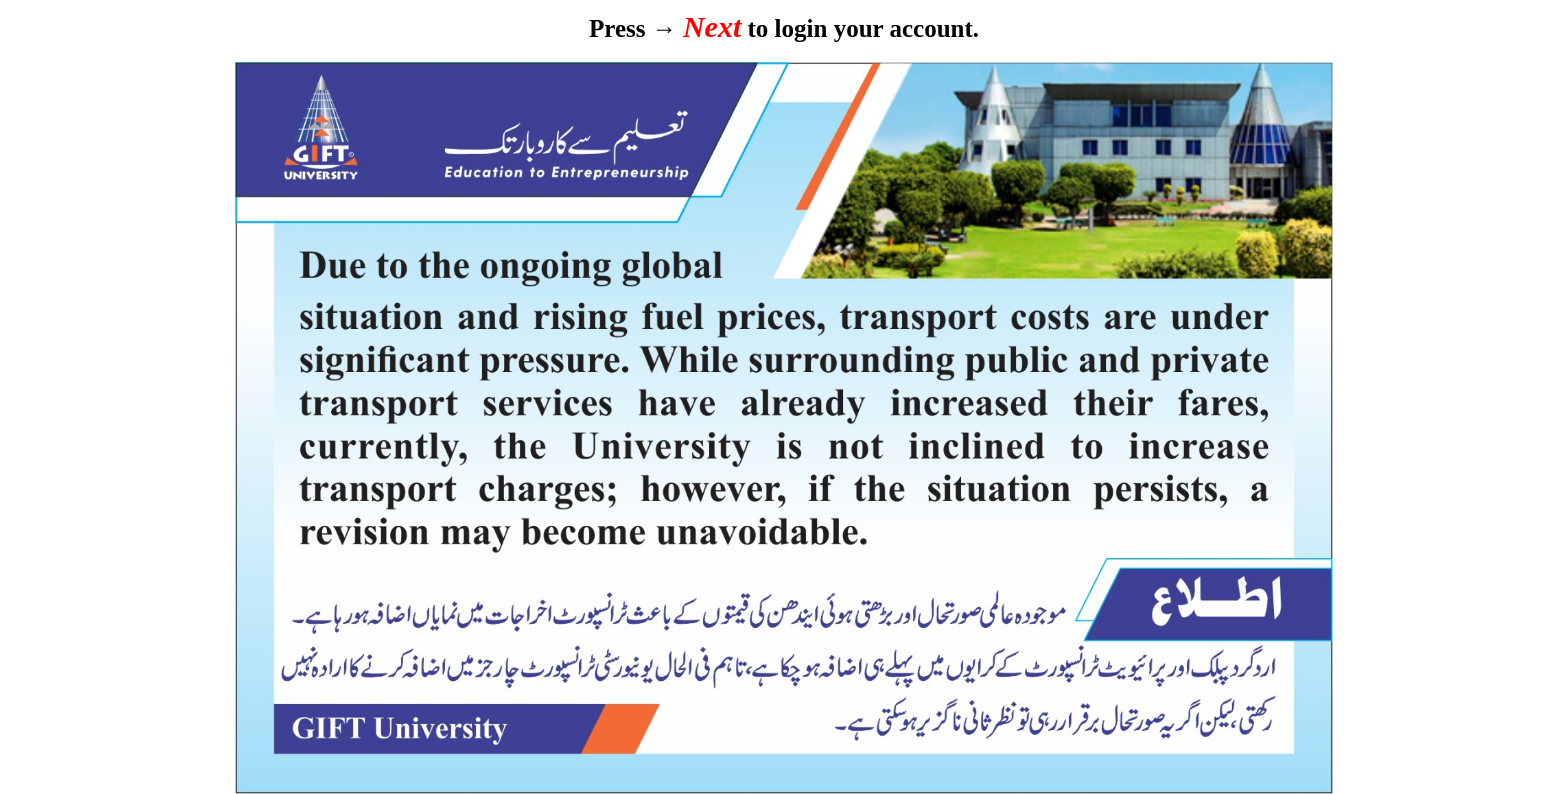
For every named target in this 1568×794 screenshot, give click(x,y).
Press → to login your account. (784, 28)
